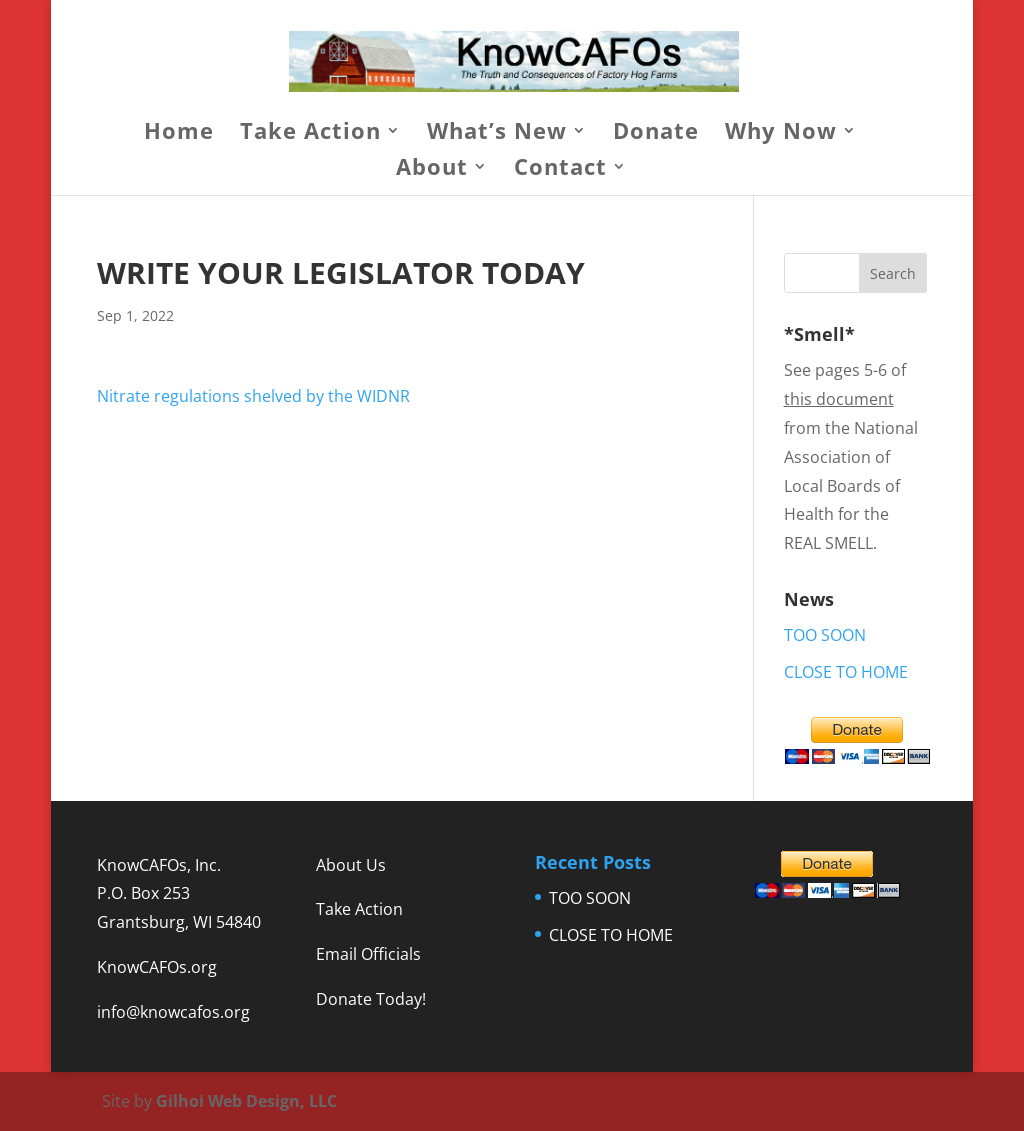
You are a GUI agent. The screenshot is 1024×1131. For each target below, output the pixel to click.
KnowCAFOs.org (157, 967)
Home (179, 134)
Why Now (781, 134)
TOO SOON (825, 635)
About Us (351, 865)
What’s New (497, 134)
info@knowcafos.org (173, 1012)
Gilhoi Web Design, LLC (246, 1101)
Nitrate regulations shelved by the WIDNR (253, 396)
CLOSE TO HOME (846, 672)
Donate (656, 134)
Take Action (310, 134)
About (432, 170)
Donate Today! (371, 999)
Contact (560, 170)
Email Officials (368, 954)
